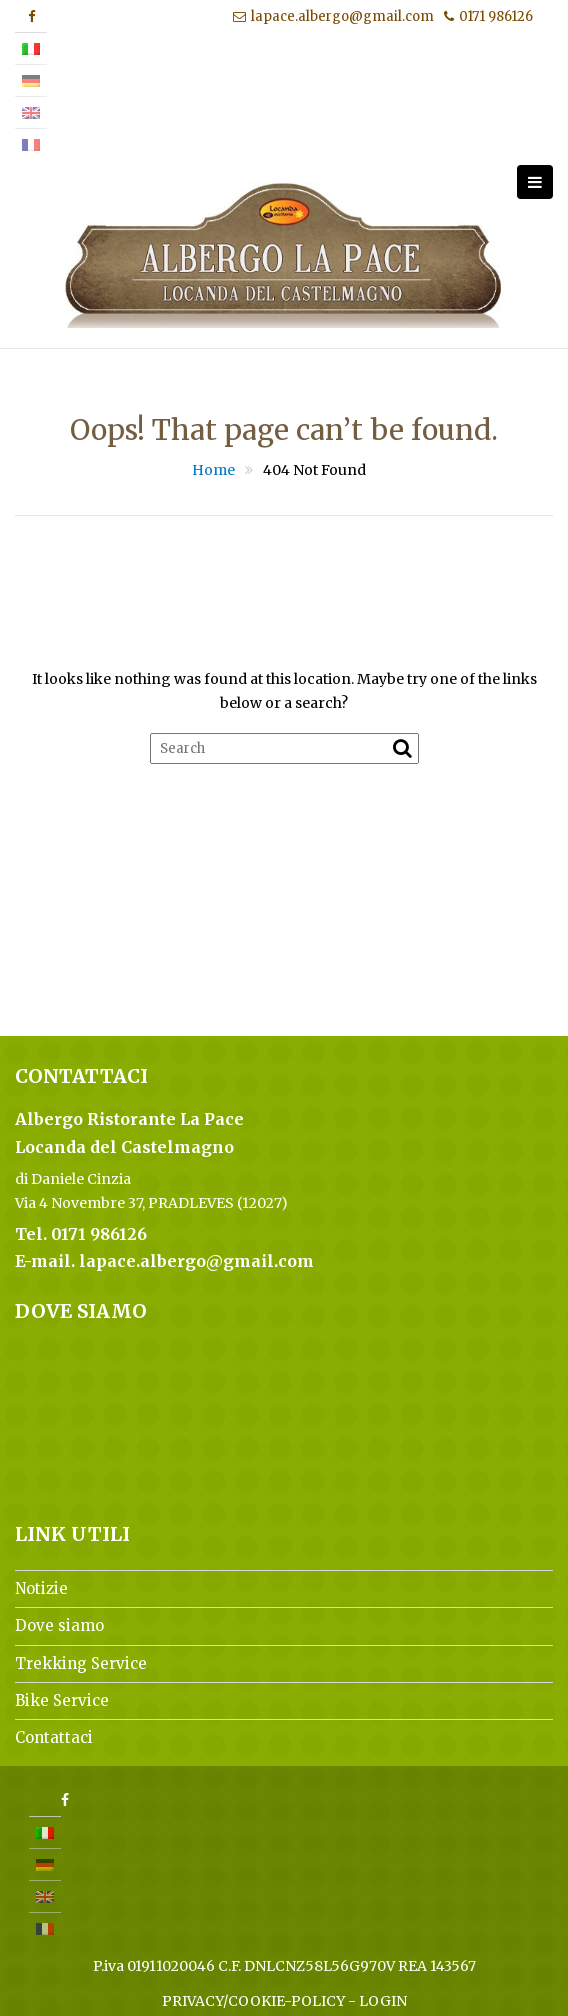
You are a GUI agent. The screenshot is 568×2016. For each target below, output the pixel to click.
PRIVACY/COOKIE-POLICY (253, 2001)
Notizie (41, 1588)
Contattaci (54, 1737)
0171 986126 (488, 17)
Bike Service (62, 1700)
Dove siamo (59, 1625)
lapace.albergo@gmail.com (333, 17)
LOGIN (383, 2001)
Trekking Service (81, 1663)
